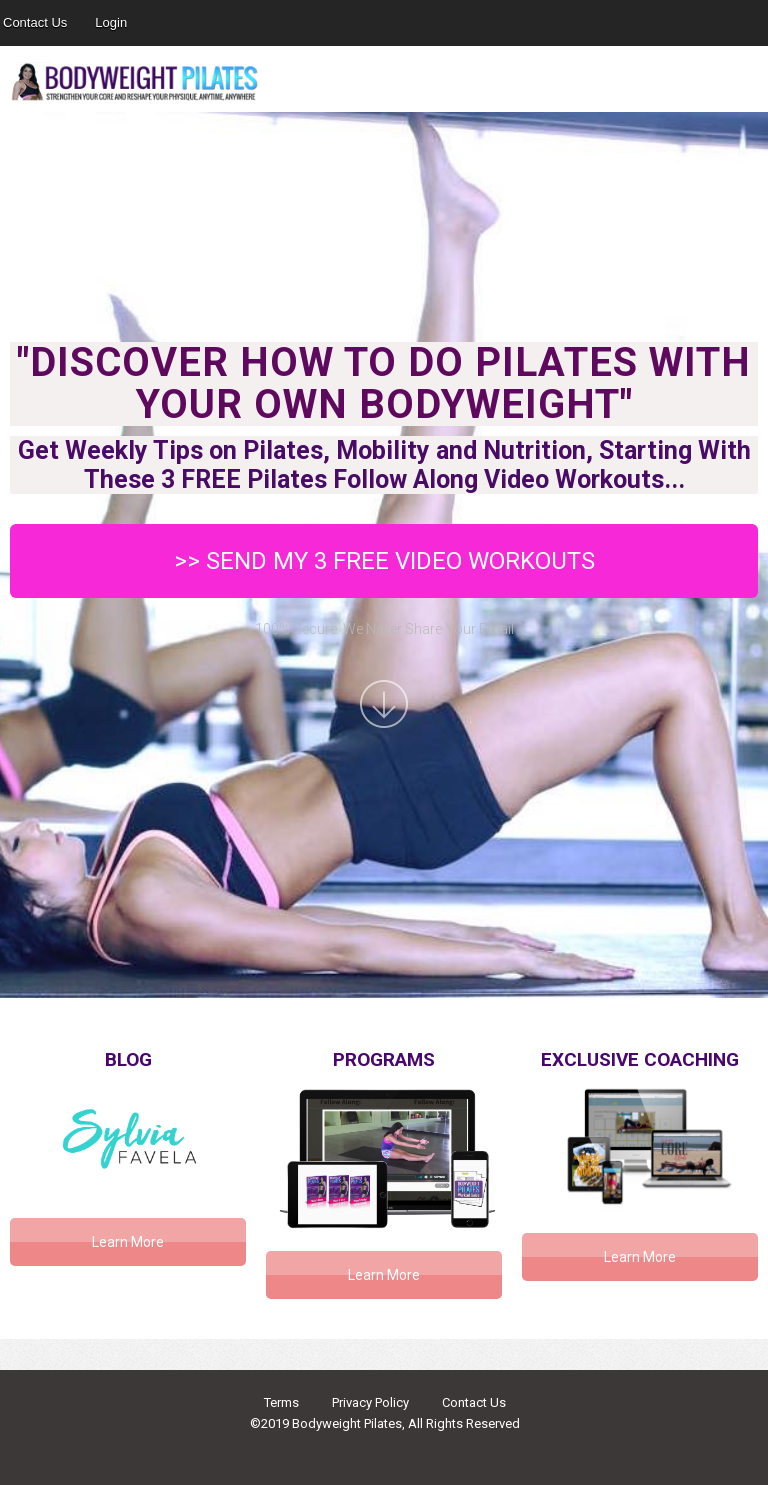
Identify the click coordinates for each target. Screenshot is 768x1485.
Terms (281, 1402)
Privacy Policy (370, 1402)
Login (111, 22)
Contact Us (474, 1402)
